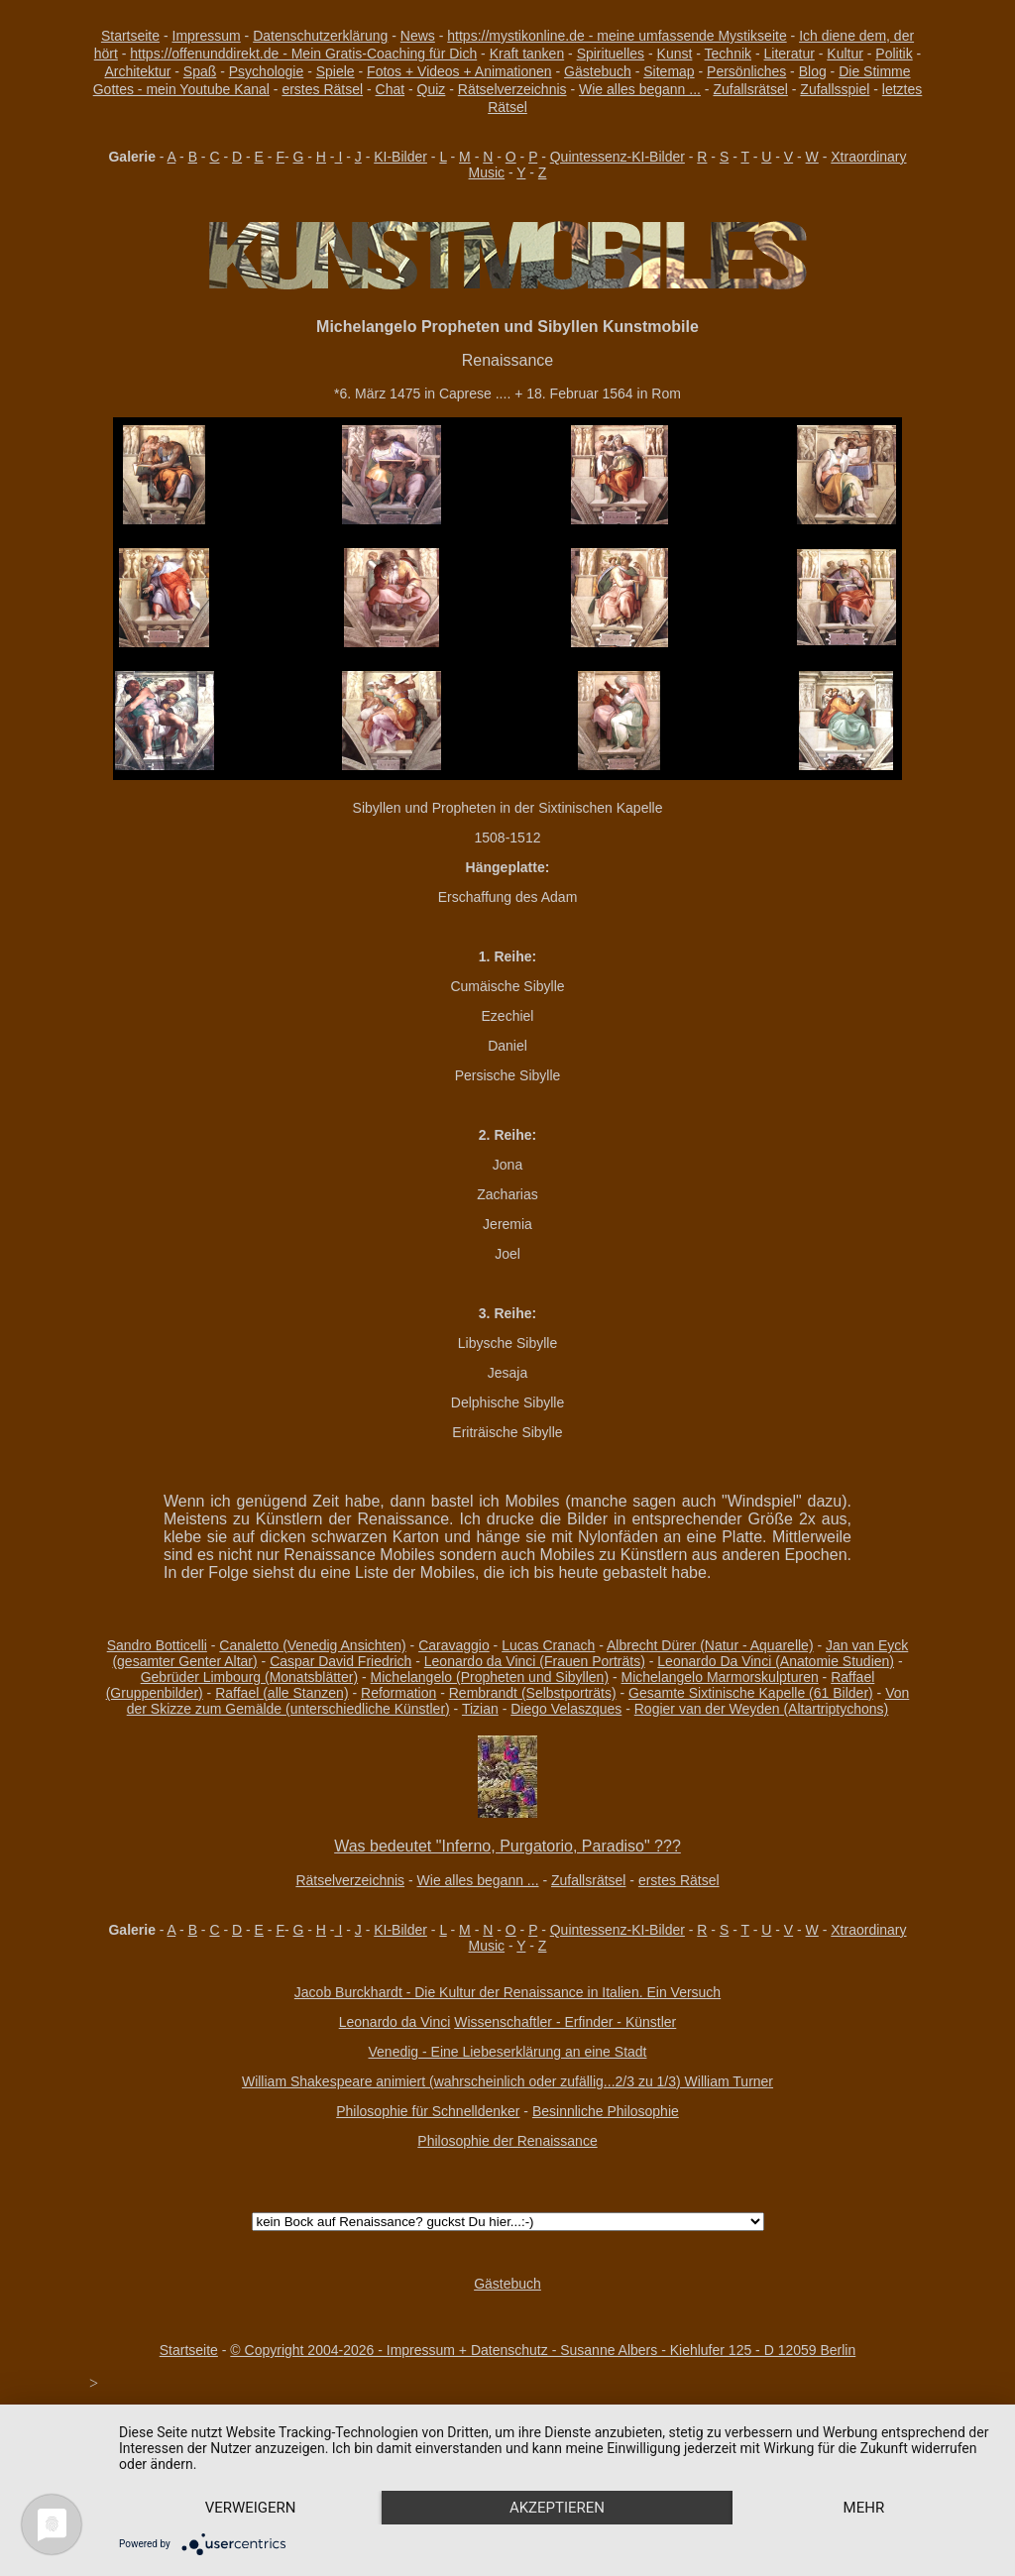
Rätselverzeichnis (512, 89)
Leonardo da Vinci (395, 2022)
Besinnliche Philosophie (605, 2111)
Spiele (335, 71)
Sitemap (668, 71)
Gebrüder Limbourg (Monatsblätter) (249, 1677)
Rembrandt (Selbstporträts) (533, 1693)
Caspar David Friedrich (340, 1661)
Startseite (130, 36)
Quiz (431, 89)
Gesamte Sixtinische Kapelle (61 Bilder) (750, 1693)
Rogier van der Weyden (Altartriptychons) (761, 1709)
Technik (728, 53)
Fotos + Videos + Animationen (459, 71)
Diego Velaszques (565, 1709)
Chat (390, 89)
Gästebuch (597, 71)
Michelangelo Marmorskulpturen (720, 1677)
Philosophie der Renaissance (507, 2141)
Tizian (480, 1709)
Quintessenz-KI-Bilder (617, 157)
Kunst (675, 53)
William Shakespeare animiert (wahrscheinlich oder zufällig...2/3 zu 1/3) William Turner (507, 2081)
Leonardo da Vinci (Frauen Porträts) (534, 1661)
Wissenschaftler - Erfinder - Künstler (565, 2022)
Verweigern (250, 2508)
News (417, 36)
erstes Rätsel (322, 89)
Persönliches (746, 71)
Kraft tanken (527, 53)
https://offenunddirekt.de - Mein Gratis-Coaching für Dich (303, 53)
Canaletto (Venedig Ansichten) (312, 1645)
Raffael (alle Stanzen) (281, 1693)
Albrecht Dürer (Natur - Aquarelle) (710, 1645)
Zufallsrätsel (750, 89)
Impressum (206, 36)
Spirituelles (610, 53)
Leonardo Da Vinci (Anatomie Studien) (775, 1661)
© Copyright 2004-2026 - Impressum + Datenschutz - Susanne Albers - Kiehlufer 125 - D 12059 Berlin (542, 2350)
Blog (813, 71)
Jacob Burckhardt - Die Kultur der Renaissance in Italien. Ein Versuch (507, 1992)
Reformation (398, 1693)
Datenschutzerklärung (320, 36)
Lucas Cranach (548, 1645)
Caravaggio (454, 1645)
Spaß (199, 71)
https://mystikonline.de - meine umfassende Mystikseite (616, 36)
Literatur (789, 53)
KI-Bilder (400, 157)
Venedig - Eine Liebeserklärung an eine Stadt (508, 2052)
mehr (864, 2508)
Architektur (137, 71)
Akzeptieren (557, 2508)
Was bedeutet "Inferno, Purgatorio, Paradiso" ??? (507, 1846)
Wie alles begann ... (640, 89)
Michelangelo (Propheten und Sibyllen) (490, 1677)
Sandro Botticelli (157, 1645)
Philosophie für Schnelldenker (427, 2111)
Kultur (845, 53)
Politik (893, 53)
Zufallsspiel (834, 89)
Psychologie (266, 71)
